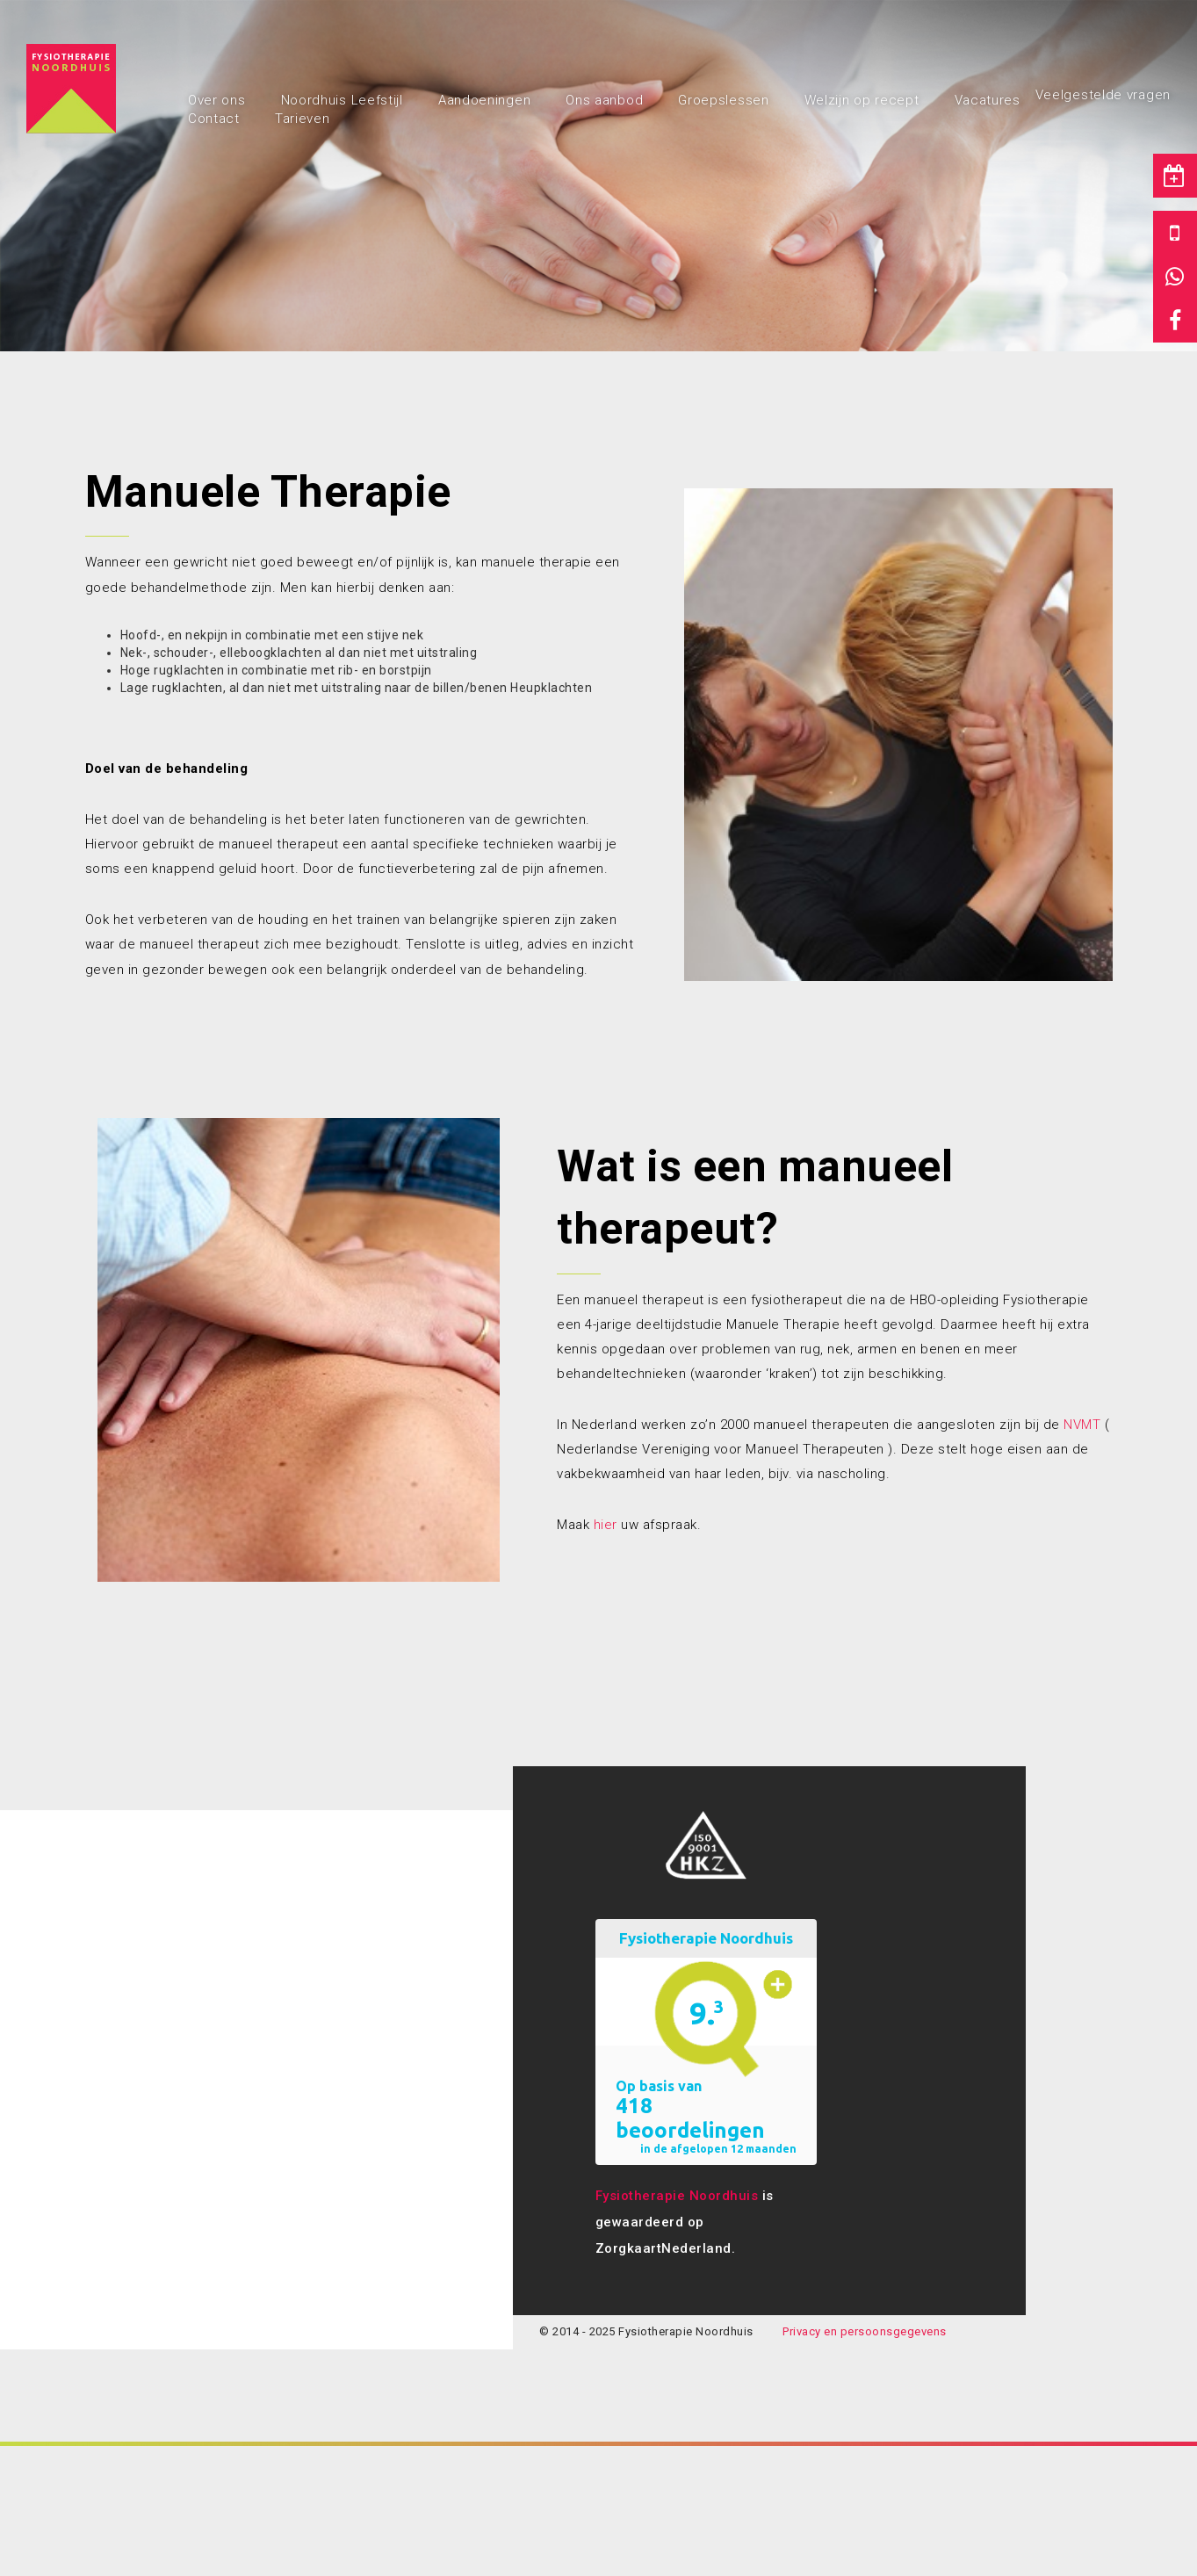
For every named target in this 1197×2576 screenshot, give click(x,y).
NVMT (1082, 1424)
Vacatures (987, 100)
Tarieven (302, 118)
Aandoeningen (484, 100)
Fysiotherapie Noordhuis (677, 2196)
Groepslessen (723, 100)
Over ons (217, 100)
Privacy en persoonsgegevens (864, 2331)
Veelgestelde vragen (1103, 95)
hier (605, 1525)
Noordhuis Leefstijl (342, 100)
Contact (214, 118)
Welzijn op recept (861, 100)
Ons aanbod (604, 100)
